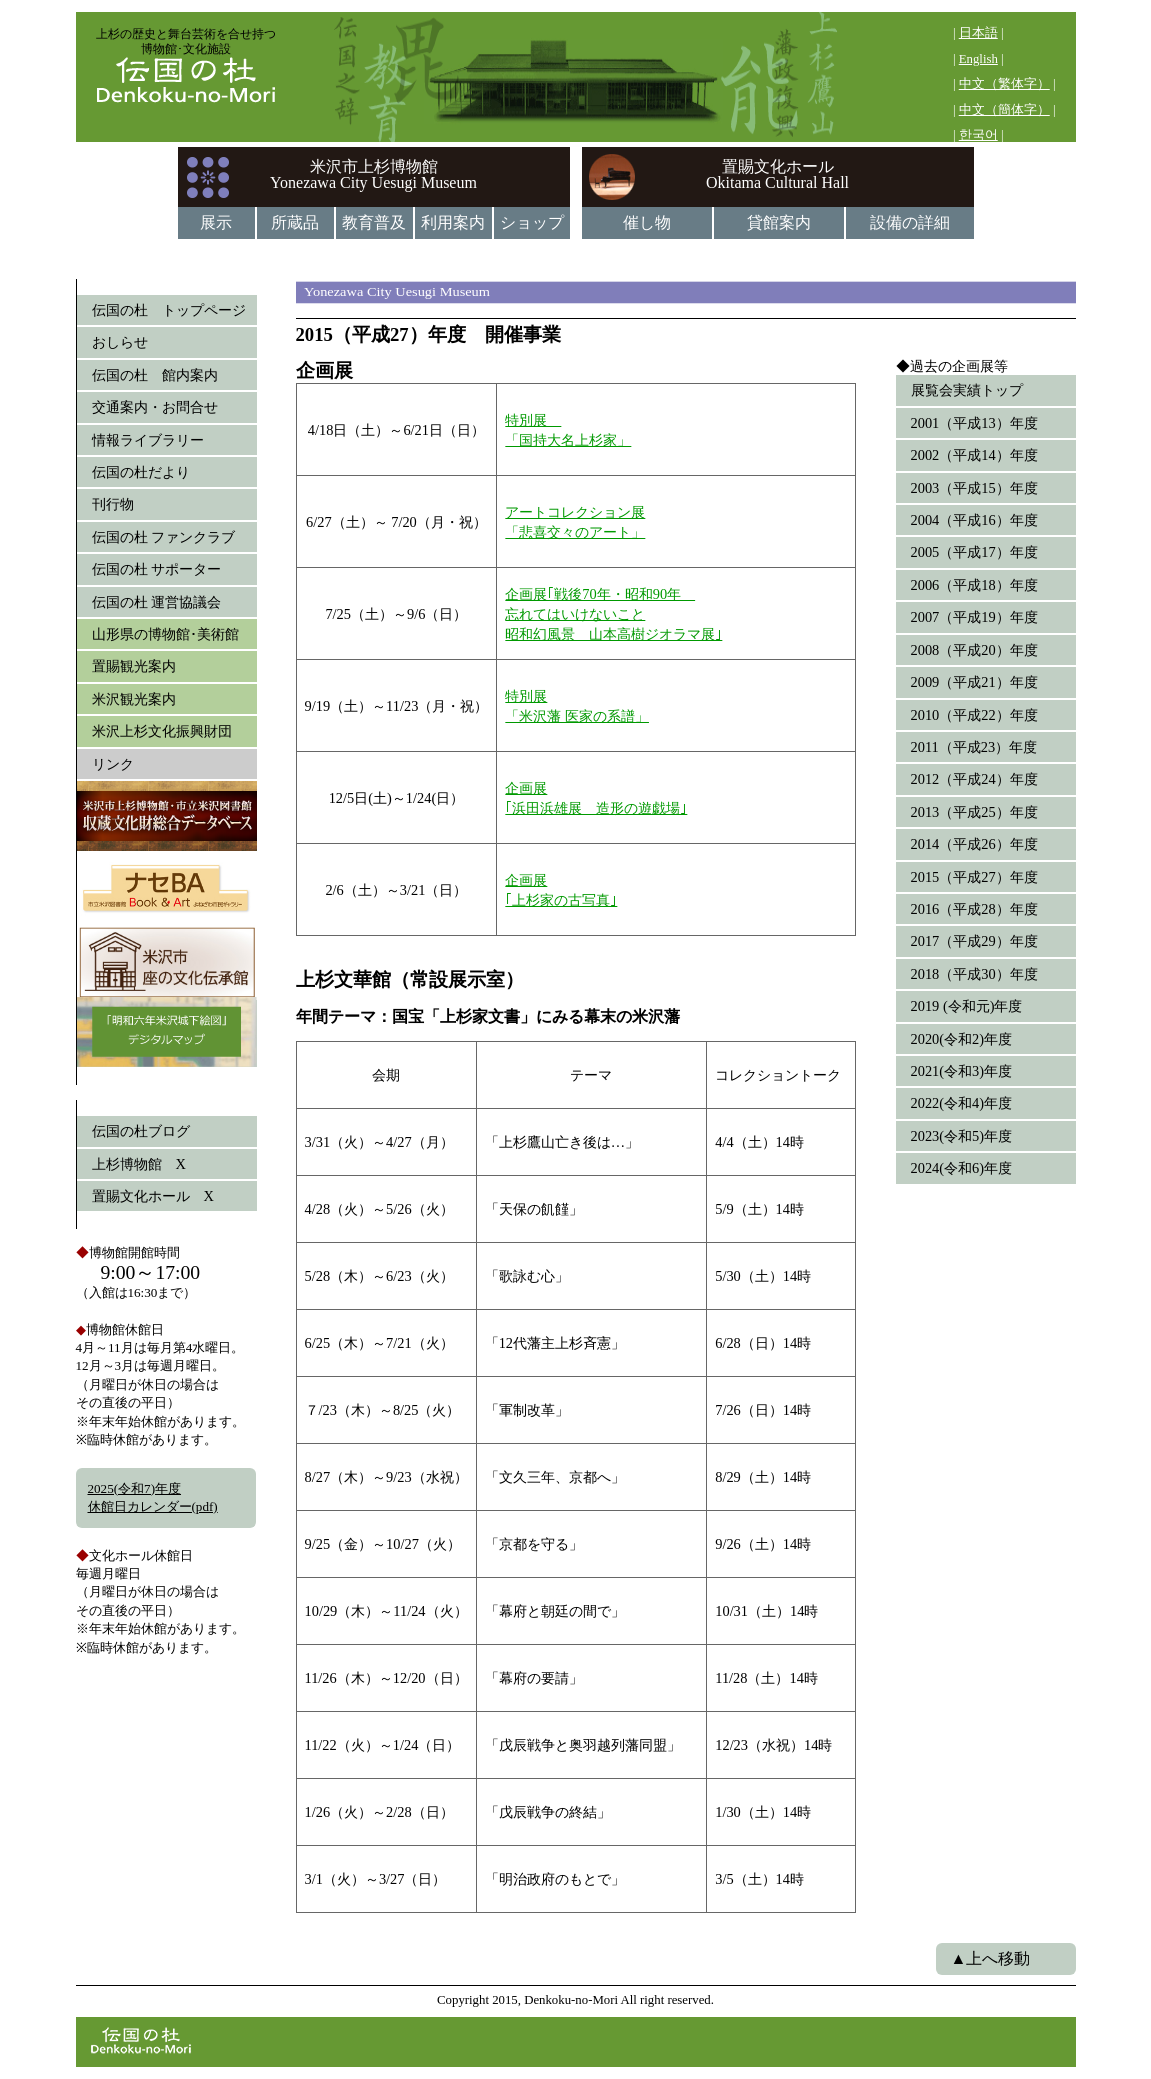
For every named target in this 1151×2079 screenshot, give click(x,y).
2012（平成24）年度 (974, 779)
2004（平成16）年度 (974, 520)
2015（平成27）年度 (974, 877)
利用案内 (453, 222)
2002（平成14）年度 (974, 455)
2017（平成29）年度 (974, 941)
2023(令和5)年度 (962, 1136)
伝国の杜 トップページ (169, 310)
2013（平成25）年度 (974, 812)
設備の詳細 (910, 222)
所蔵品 (295, 222)
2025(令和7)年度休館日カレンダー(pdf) (153, 1497)
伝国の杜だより (141, 472)
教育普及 (374, 222)
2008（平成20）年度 (974, 650)
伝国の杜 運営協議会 (157, 602)
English (978, 59)
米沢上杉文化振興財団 (162, 731)
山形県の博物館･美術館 (165, 634)
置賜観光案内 (134, 666)
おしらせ (120, 342)
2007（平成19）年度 (974, 617)
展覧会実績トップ (967, 390)
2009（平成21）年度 (974, 682)
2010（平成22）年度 (974, 715)
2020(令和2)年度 (962, 1039)
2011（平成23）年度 (974, 747)
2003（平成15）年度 (974, 488)
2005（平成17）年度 (974, 552)
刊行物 (113, 504)
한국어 (978, 135)
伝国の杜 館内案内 (155, 375)
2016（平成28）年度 (974, 909)
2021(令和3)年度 (962, 1071)
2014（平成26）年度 (974, 844)
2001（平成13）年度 (974, 423)
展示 (216, 222)
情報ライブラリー (148, 440)
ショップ (532, 222)
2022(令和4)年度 (962, 1103)
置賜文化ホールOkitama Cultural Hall (777, 174)
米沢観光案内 (134, 699)
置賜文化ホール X (153, 1196)
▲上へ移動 (991, 1958)
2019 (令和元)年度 (967, 1006)
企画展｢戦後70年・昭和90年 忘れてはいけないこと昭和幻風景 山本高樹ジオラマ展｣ (613, 614)
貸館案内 (779, 222)
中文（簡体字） (1004, 110)
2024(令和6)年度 (962, 1168)
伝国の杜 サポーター (157, 569)
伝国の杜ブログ (141, 1131)
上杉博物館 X (139, 1164)
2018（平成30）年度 (974, 974)
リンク (113, 764)
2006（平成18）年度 (974, 585)
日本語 (978, 33)
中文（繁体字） (1004, 84)
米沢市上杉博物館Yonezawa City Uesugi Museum (373, 174)
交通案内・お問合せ (155, 407)
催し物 (647, 222)
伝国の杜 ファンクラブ (164, 537)
